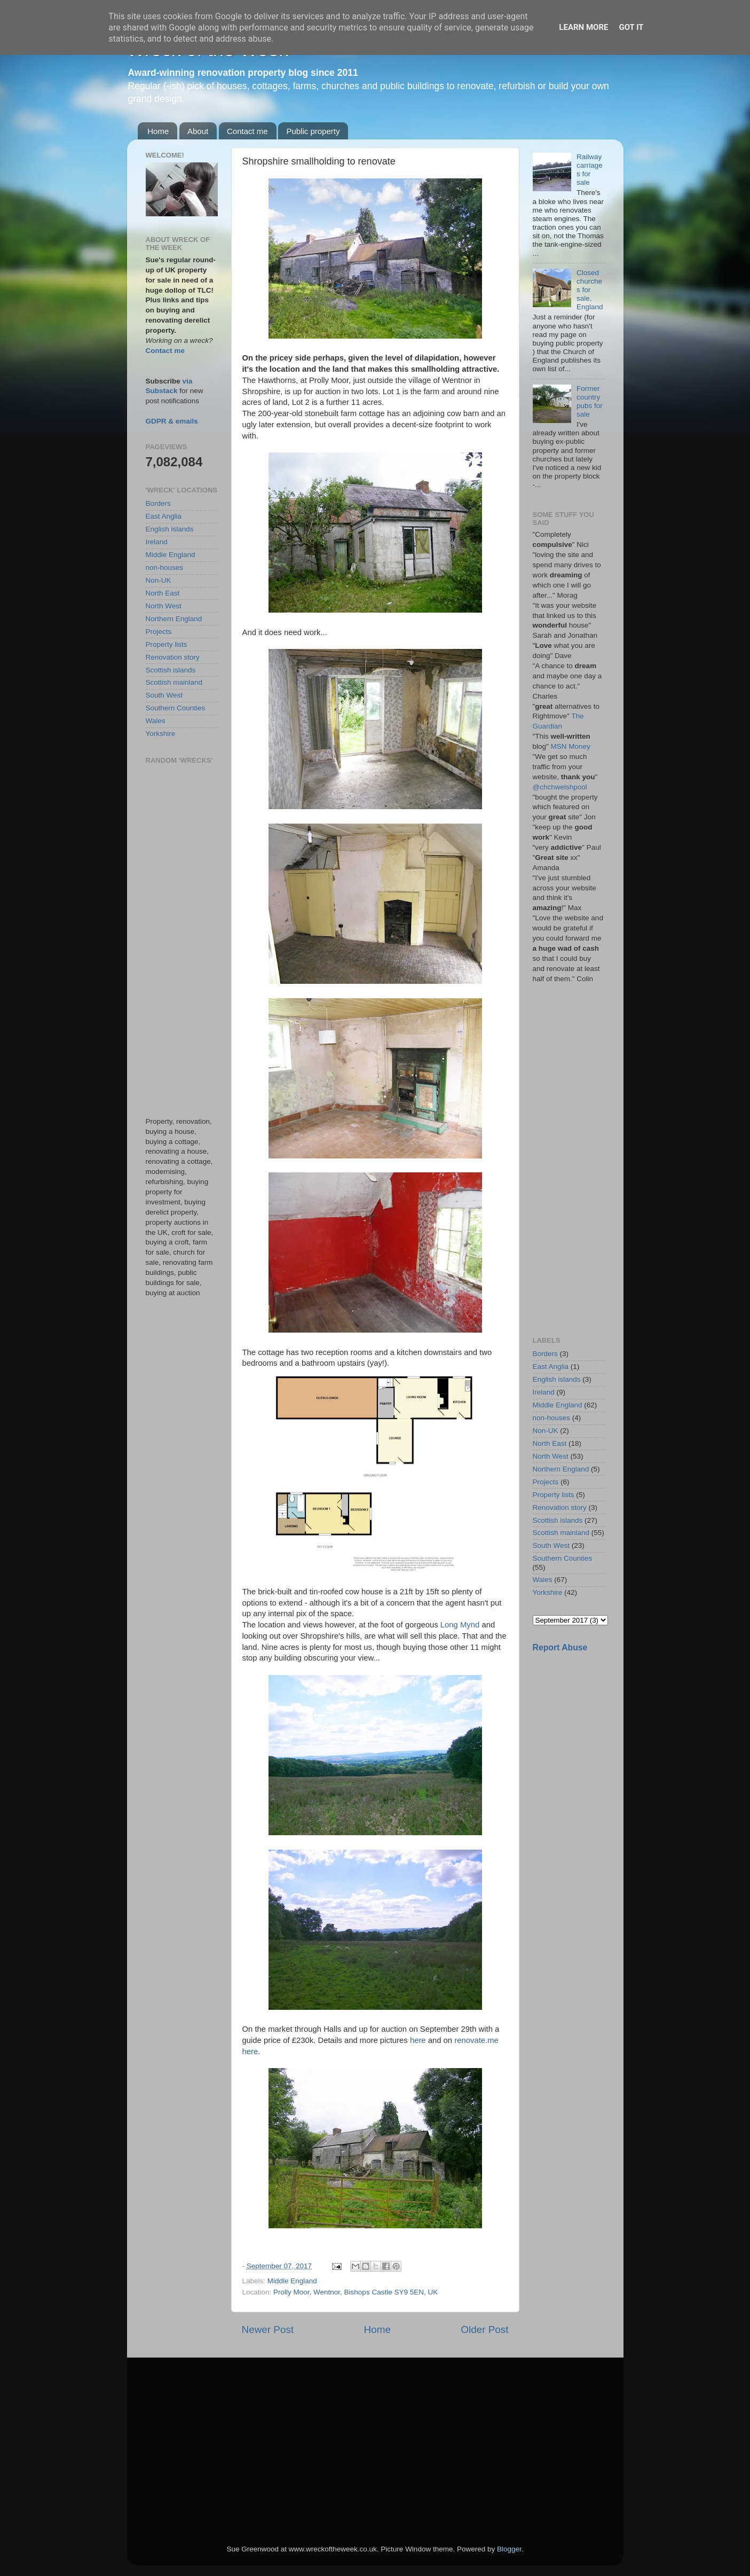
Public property (313, 131)
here (418, 2040)
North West (163, 606)
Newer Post (268, 2329)
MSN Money (570, 746)
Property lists (166, 644)
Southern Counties (176, 708)
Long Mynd (459, 1624)
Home (158, 131)
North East (163, 593)
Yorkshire (161, 734)
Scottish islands (171, 670)
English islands (170, 529)
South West (164, 695)
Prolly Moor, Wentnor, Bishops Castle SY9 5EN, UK (355, 2292)
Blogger (509, 2549)
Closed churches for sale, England (590, 290)
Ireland (157, 542)
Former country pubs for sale (590, 402)
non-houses (165, 567)
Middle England (292, 2281)
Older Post (484, 2329)
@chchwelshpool (560, 787)
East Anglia (164, 516)
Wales (155, 721)
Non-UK (158, 580)
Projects (159, 632)
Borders (158, 503)
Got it (631, 27)
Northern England (174, 619)
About (197, 131)
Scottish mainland (174, 682)
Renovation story (173, 657)
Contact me (247, 131)
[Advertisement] (182, 940)
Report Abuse (560, 1647)
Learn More (583, 27)
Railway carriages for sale (590, 170)
